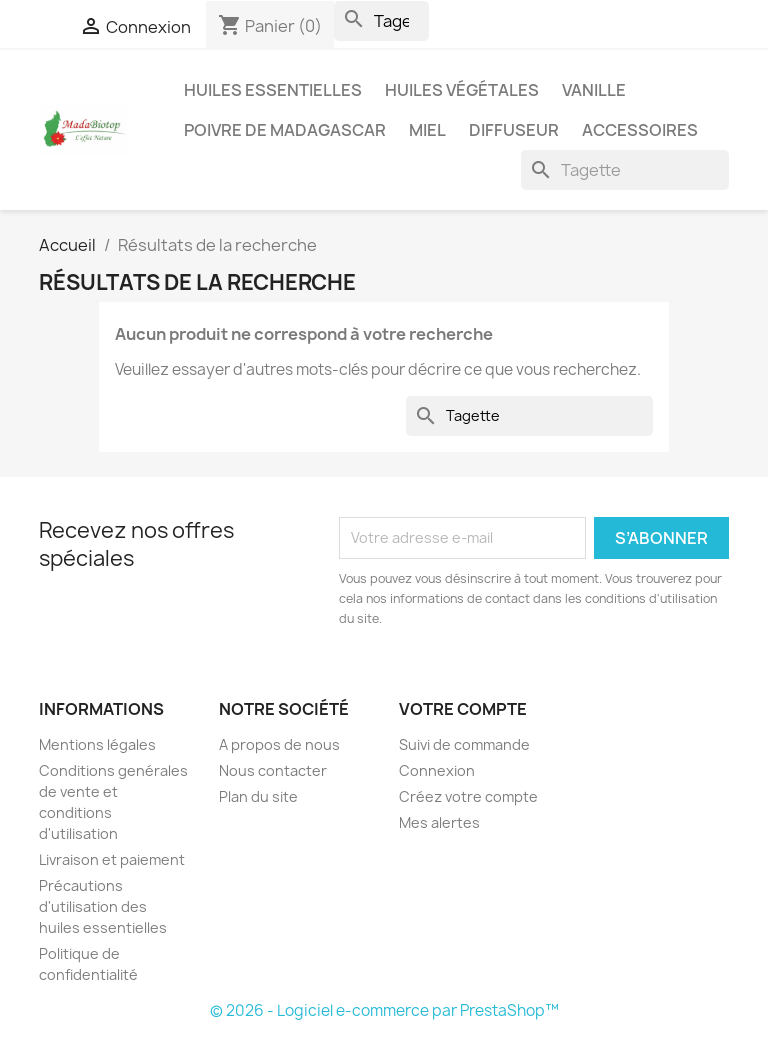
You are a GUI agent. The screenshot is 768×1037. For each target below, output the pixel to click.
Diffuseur (514, 130)
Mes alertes (439, 822)
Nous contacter (273, 770)
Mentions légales (97, 744)
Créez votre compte (468, 796)
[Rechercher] (381, 21)
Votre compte (463, 709)
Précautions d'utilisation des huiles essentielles (103, 906)
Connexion (437, 770)
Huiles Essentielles (273, 90)
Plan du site (258, 796)
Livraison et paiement (112, 859)
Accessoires (640, 130)
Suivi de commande (464, 744)
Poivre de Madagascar (285, 130)
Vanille (594, 90)
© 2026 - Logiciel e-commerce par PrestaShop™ (384, 1010)
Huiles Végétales (462, 90)
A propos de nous (279, 744)
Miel (427, 130)
